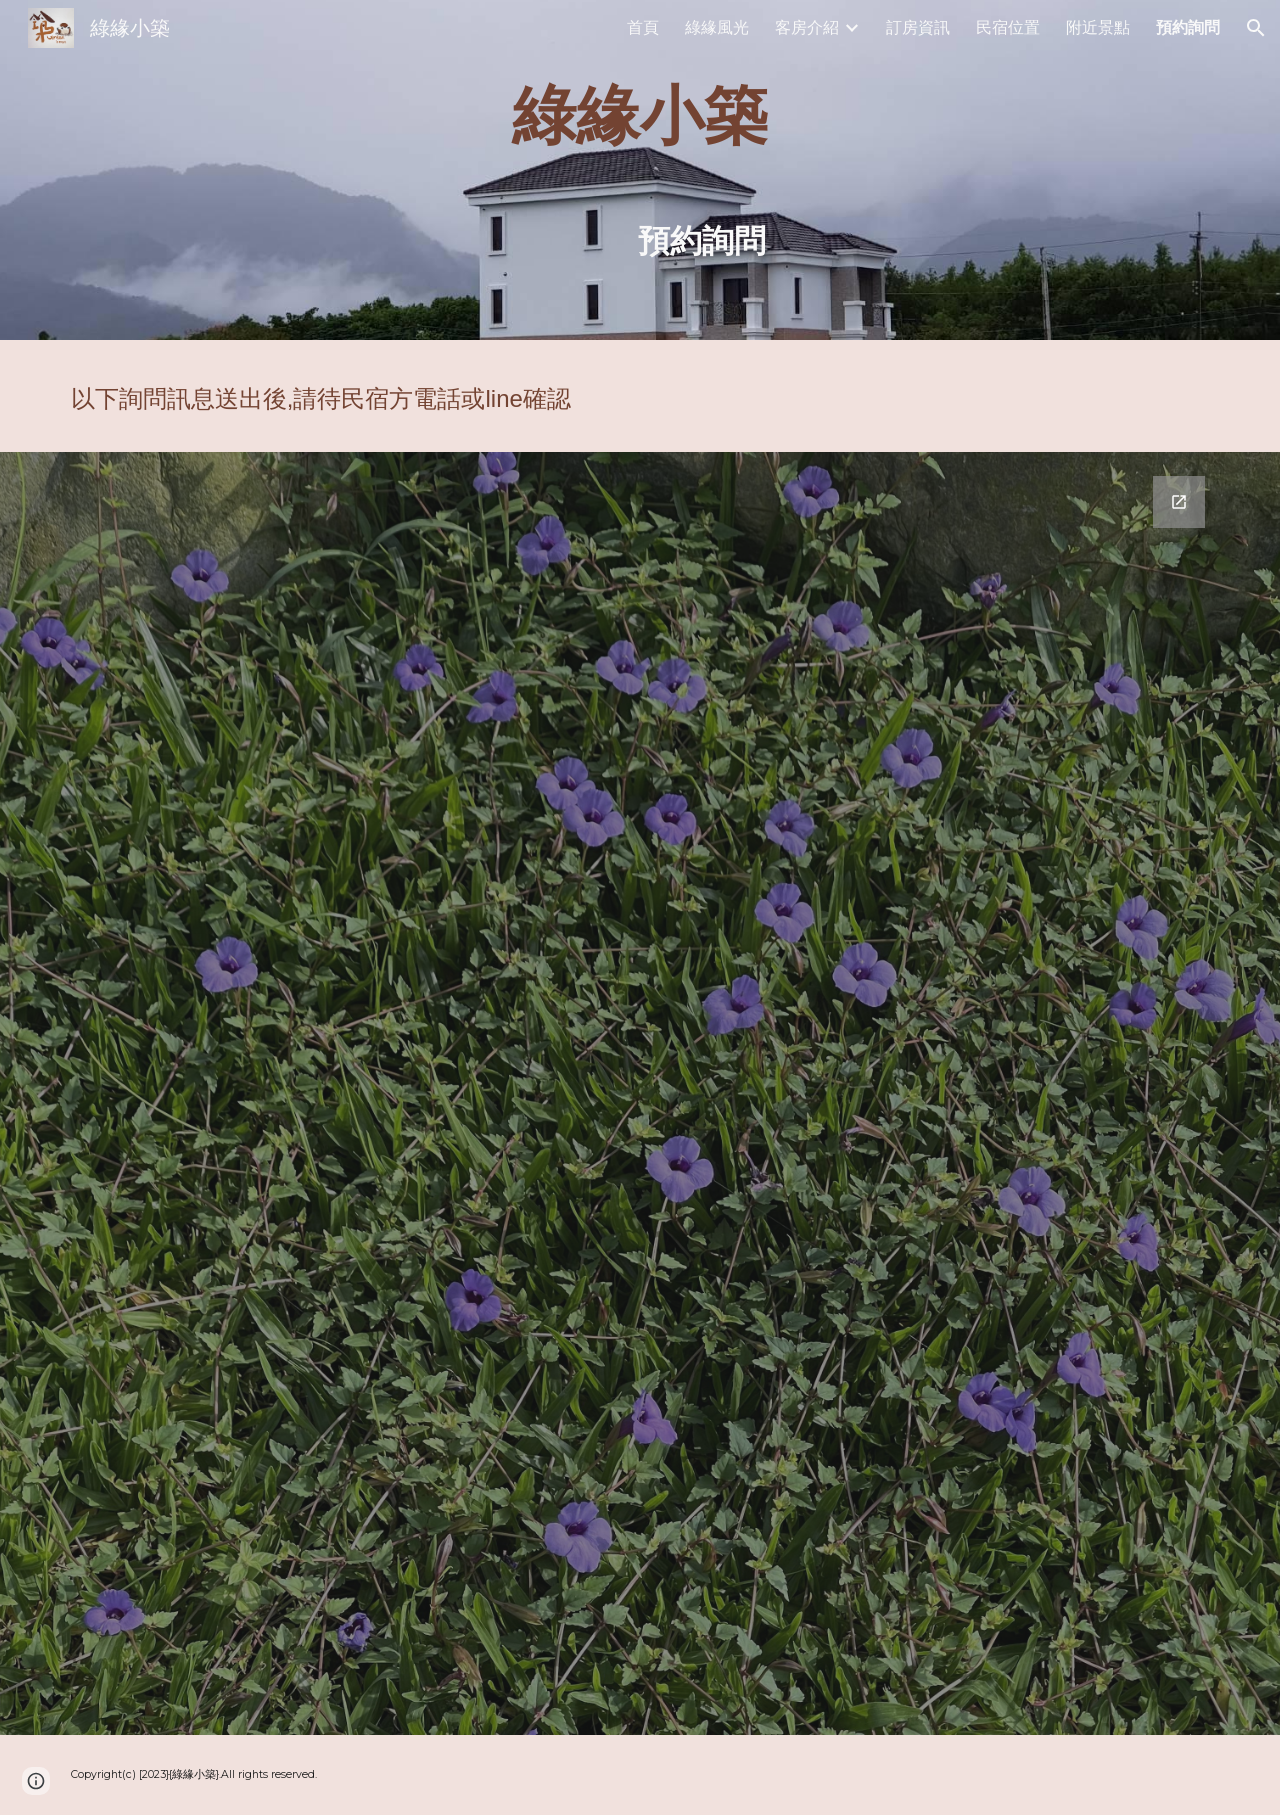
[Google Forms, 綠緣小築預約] (640, 1093)
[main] (640, 170)
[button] (1256, 28)
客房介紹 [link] (807, 27)
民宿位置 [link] (1008, 27)
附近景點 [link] (1098, 27)
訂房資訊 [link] (918, 27)
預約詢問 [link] (1188, 27)
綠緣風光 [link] (717, 27)
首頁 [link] (643, 27)
